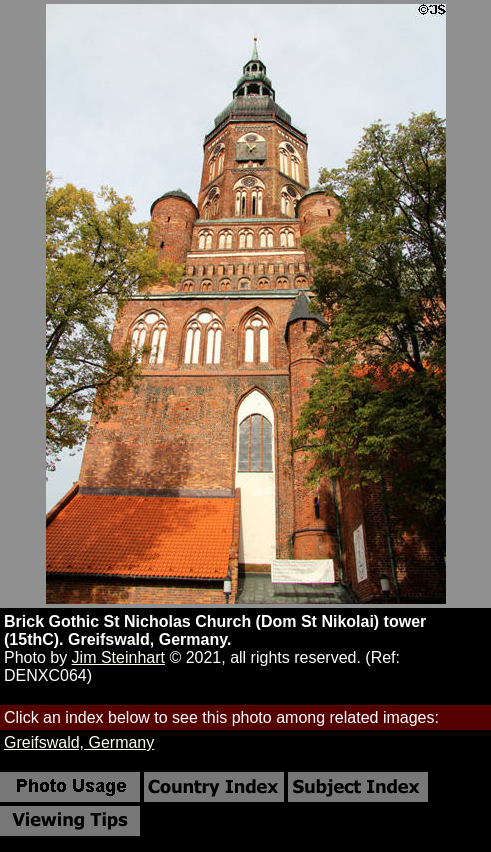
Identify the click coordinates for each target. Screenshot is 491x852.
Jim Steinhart (118, 657)
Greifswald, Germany (79, 742)
